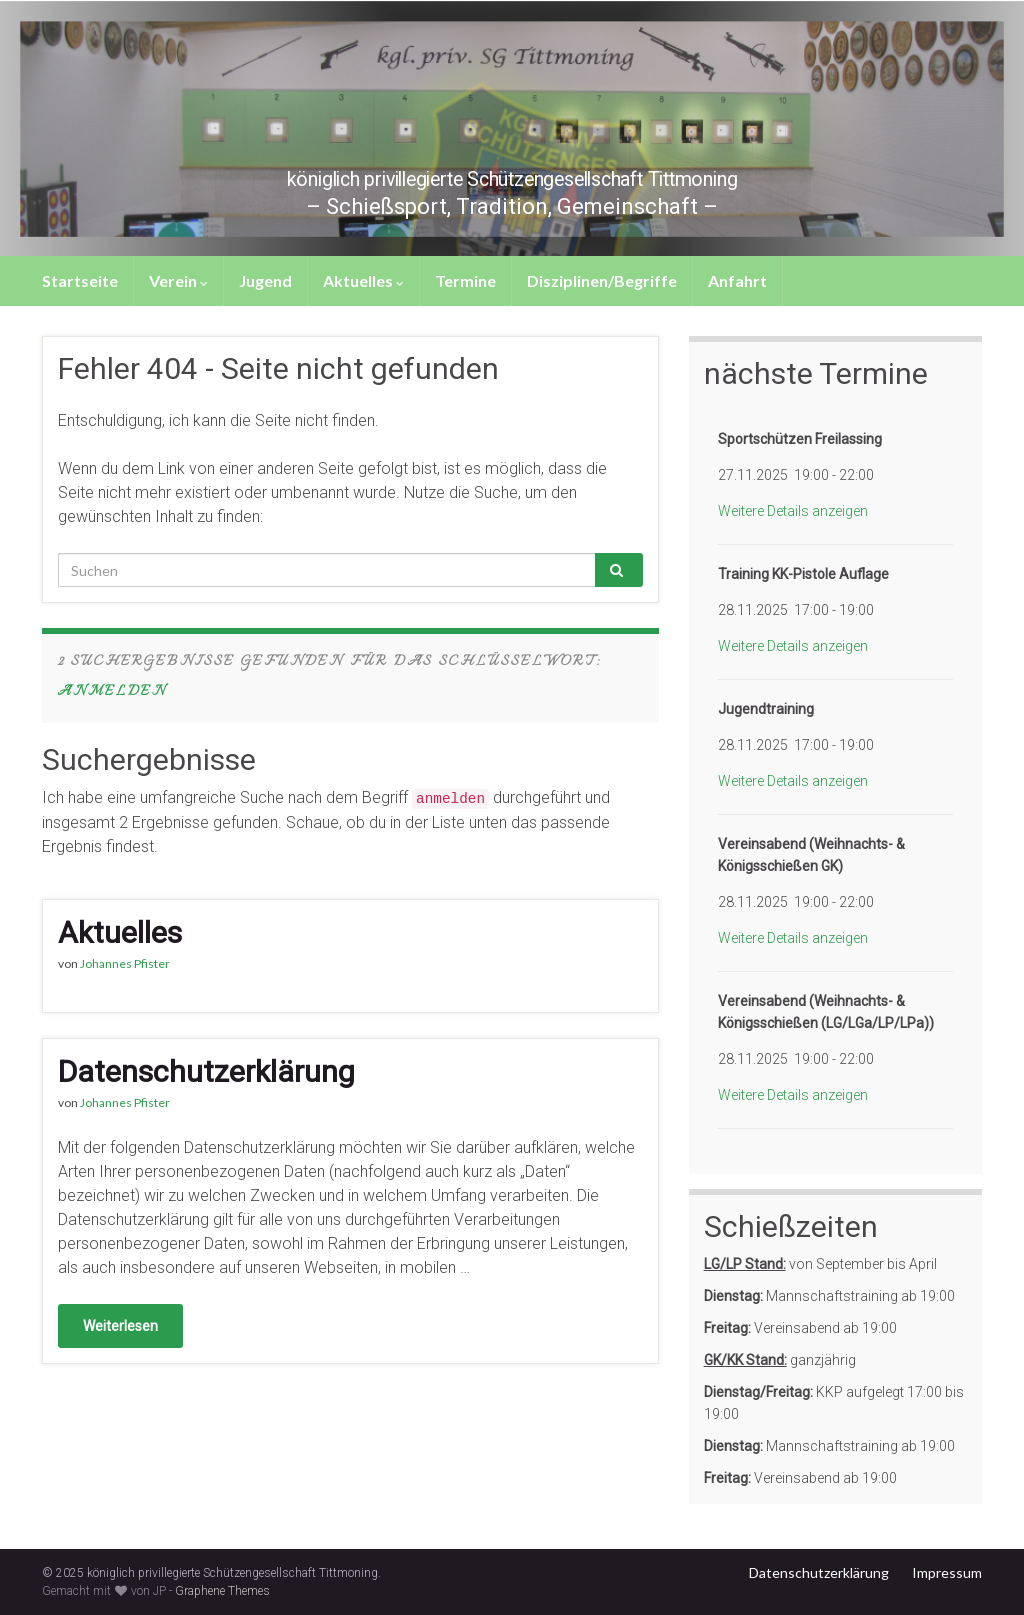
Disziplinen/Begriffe (602, 280)
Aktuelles (363, 280)
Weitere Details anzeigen (793, 511)
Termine (465, 280)
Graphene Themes (222, 1591)
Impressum (947, 1572)
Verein (178, 280)
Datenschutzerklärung (206, 1071)
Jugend (265, 280)
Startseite (80, 280)
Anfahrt (737, 280)
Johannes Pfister (125, 963)
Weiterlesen (120, 1326)
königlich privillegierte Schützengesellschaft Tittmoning (512, 175)
